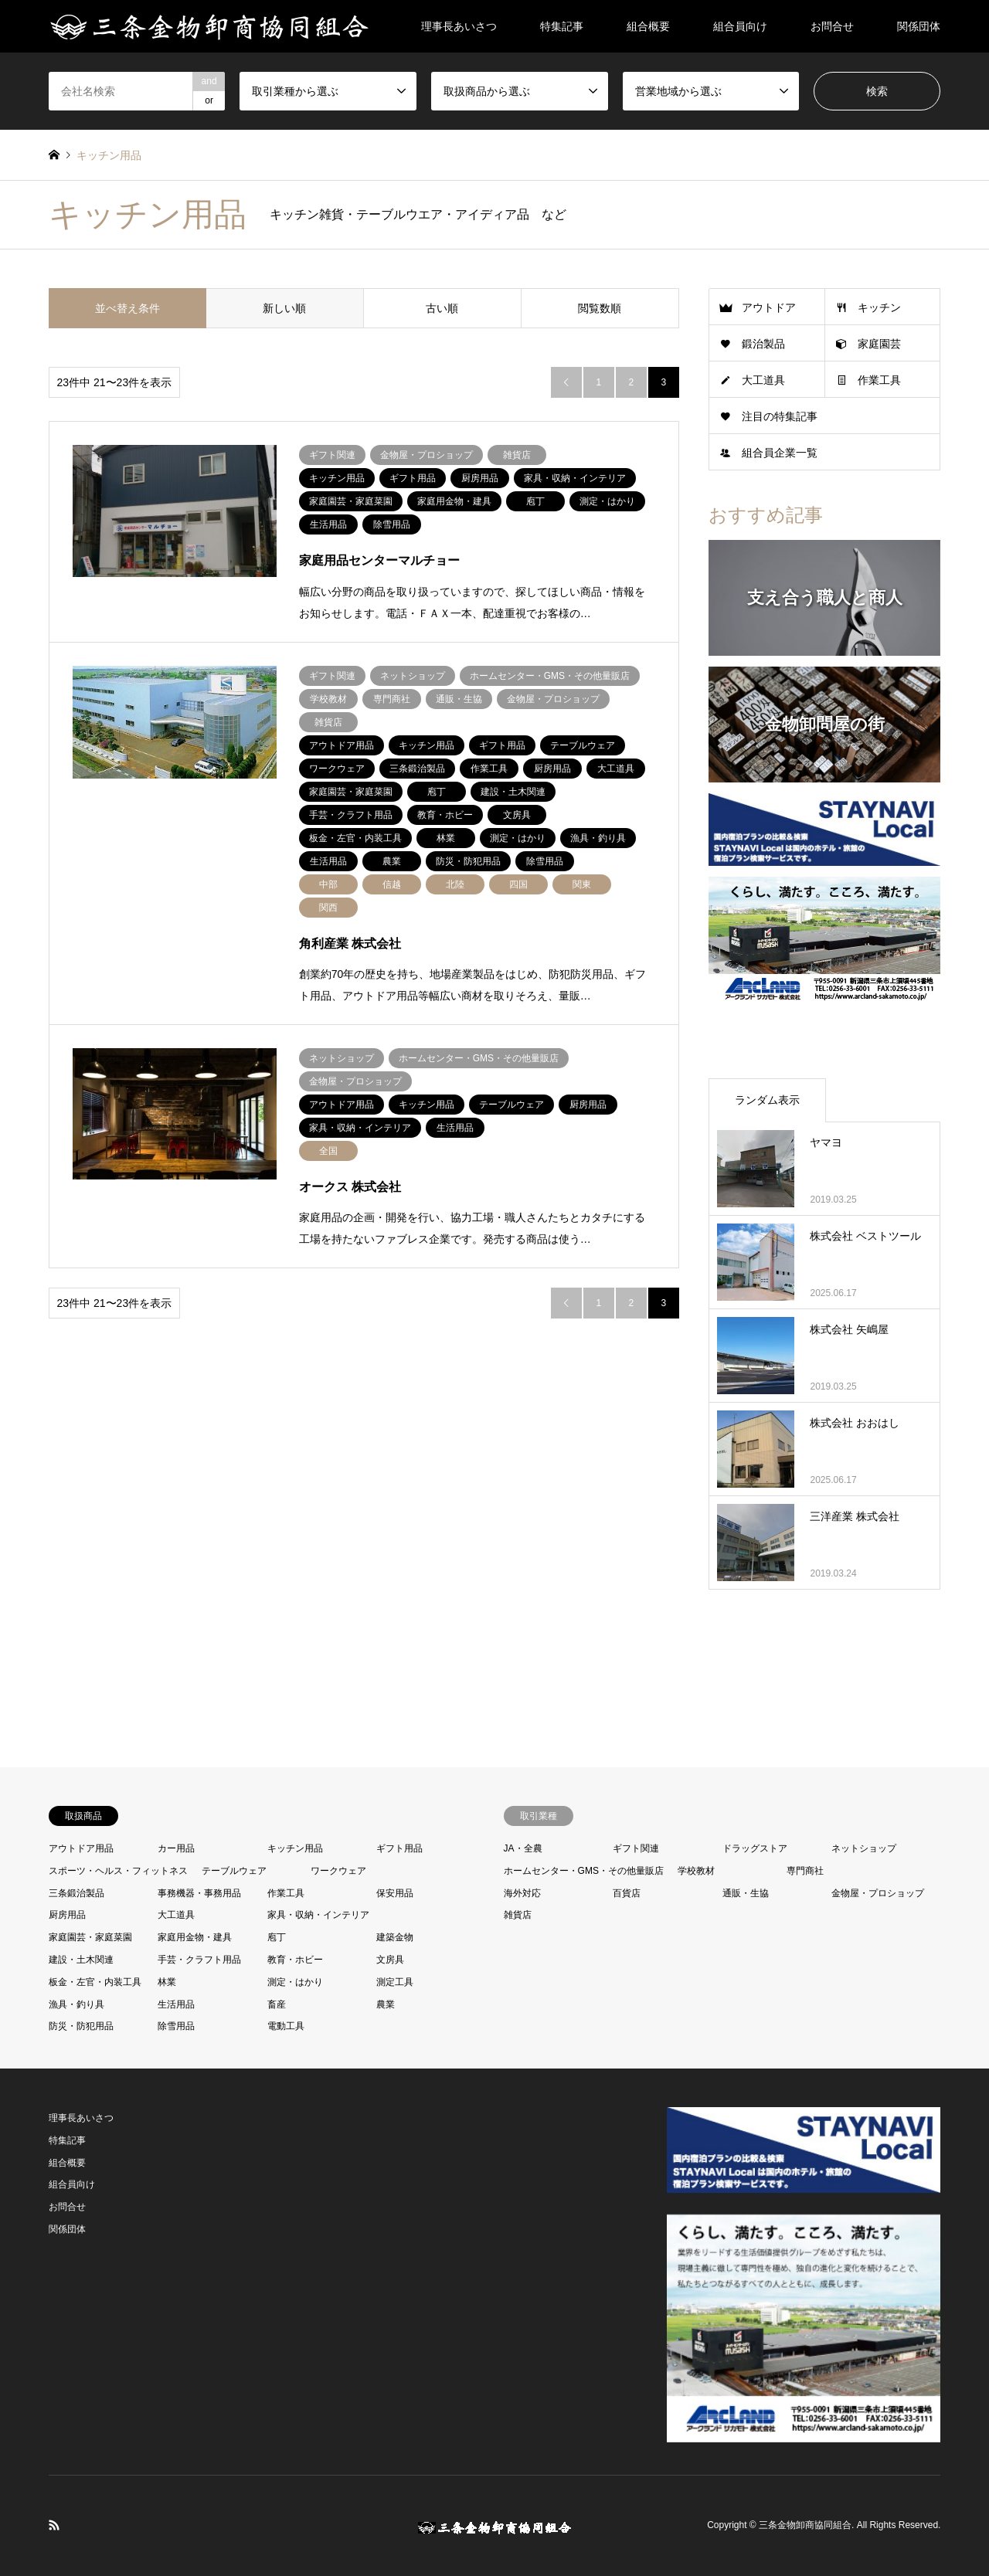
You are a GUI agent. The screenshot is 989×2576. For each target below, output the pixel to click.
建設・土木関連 (81, 1959)
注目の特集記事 (779, 416)
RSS (54, 2525)
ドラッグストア (754, 1848)
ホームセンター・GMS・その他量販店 (584, 1870)
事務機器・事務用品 (199, 1893)
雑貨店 (518, 1914)
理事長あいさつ (459, 26)
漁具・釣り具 (76, 2004)
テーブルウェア (234, 1870)
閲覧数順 (599, 308)
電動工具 (285, 2026)
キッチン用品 (295, 1848)
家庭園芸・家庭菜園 (90, 1937)
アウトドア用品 (81, 1848)
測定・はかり (295, 1982)
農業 (385, 2004)
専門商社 (805, 1870)
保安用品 (394, 1893)
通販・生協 (745, 1893)
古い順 (442, 308)
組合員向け (740, 26)
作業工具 (879, 380)
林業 (167, 1982)
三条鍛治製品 (76, 1893)
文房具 (390, 1959)
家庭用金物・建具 (195, 1937)
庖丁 (276, 1937)
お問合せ (832, 26)
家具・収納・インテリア (318, 1914)
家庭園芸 (879, 344)
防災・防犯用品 (81, 2026)
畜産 (276, 2004)
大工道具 (763, 380)
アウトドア (769, 307)
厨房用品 (67, 1914)
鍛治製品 (763, 344)
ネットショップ (863, 1848)
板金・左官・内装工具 (95, 1982)
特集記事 (561, 26)
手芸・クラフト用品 (199, 1959)
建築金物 (394, 1937)
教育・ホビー (295, 1959)
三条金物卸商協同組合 (805, 2525)
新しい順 (284, 308)
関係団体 (918, 26)
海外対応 (522, 1893)
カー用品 (176, 1848)
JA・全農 (523, 1848)
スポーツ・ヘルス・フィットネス (118, 1870)
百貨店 (627, 1893)
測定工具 (394, 1982)
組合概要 (648, 26)
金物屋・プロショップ (877, 1893)
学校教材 (696, 1870)
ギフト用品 (399, 1848)
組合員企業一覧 (779, 452)
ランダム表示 (767, 1100)
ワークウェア (338, 1870)
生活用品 (176, 2004)
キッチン (879, 307)
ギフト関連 (636, 1848)
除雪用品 (176, 2026)
